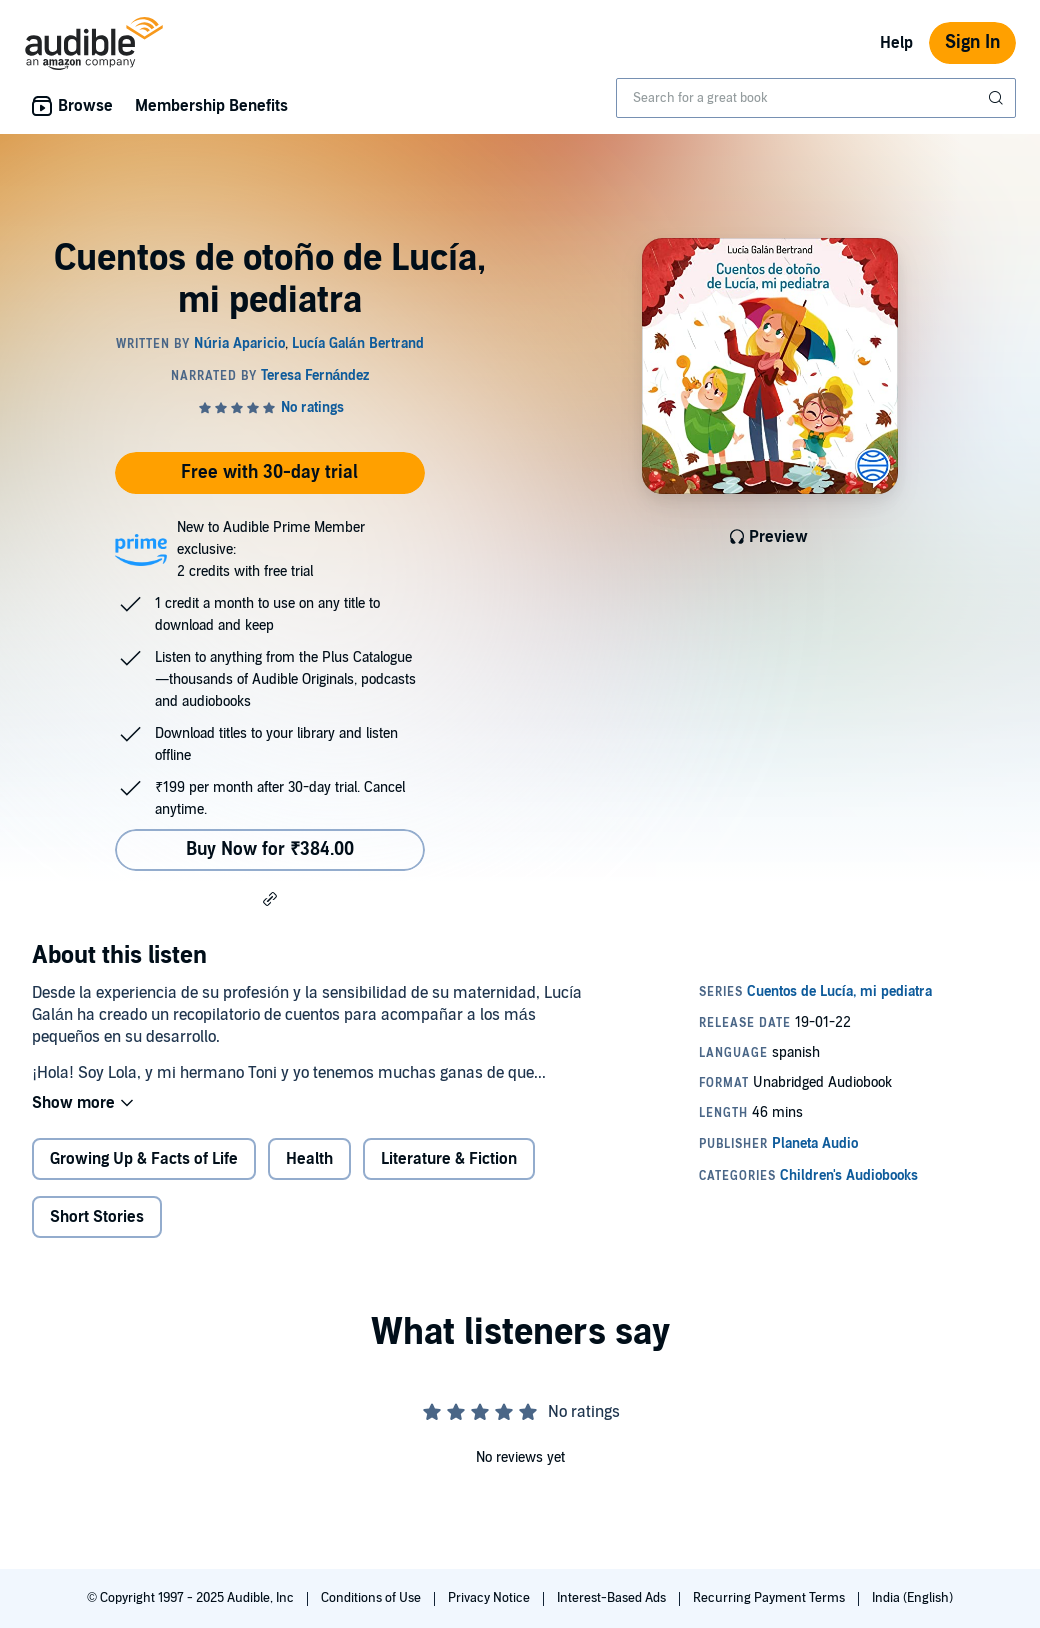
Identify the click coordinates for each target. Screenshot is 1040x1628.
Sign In (972, 42)
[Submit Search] (998, 98)
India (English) (912, 1598)
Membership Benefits (211, 106)
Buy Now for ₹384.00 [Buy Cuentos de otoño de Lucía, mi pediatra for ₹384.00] (270, 849)
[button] (270, 898)
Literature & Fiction (449, 1159)
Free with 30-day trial (269, 472)
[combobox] (816, 98)
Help (896, 43)
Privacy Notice (490, 1598)
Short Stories (97, 1217)
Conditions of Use (372, 1598)
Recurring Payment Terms (770, 1598)
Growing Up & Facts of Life (144, 1159)
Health (309, 1159)
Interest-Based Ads (613, 1598)
